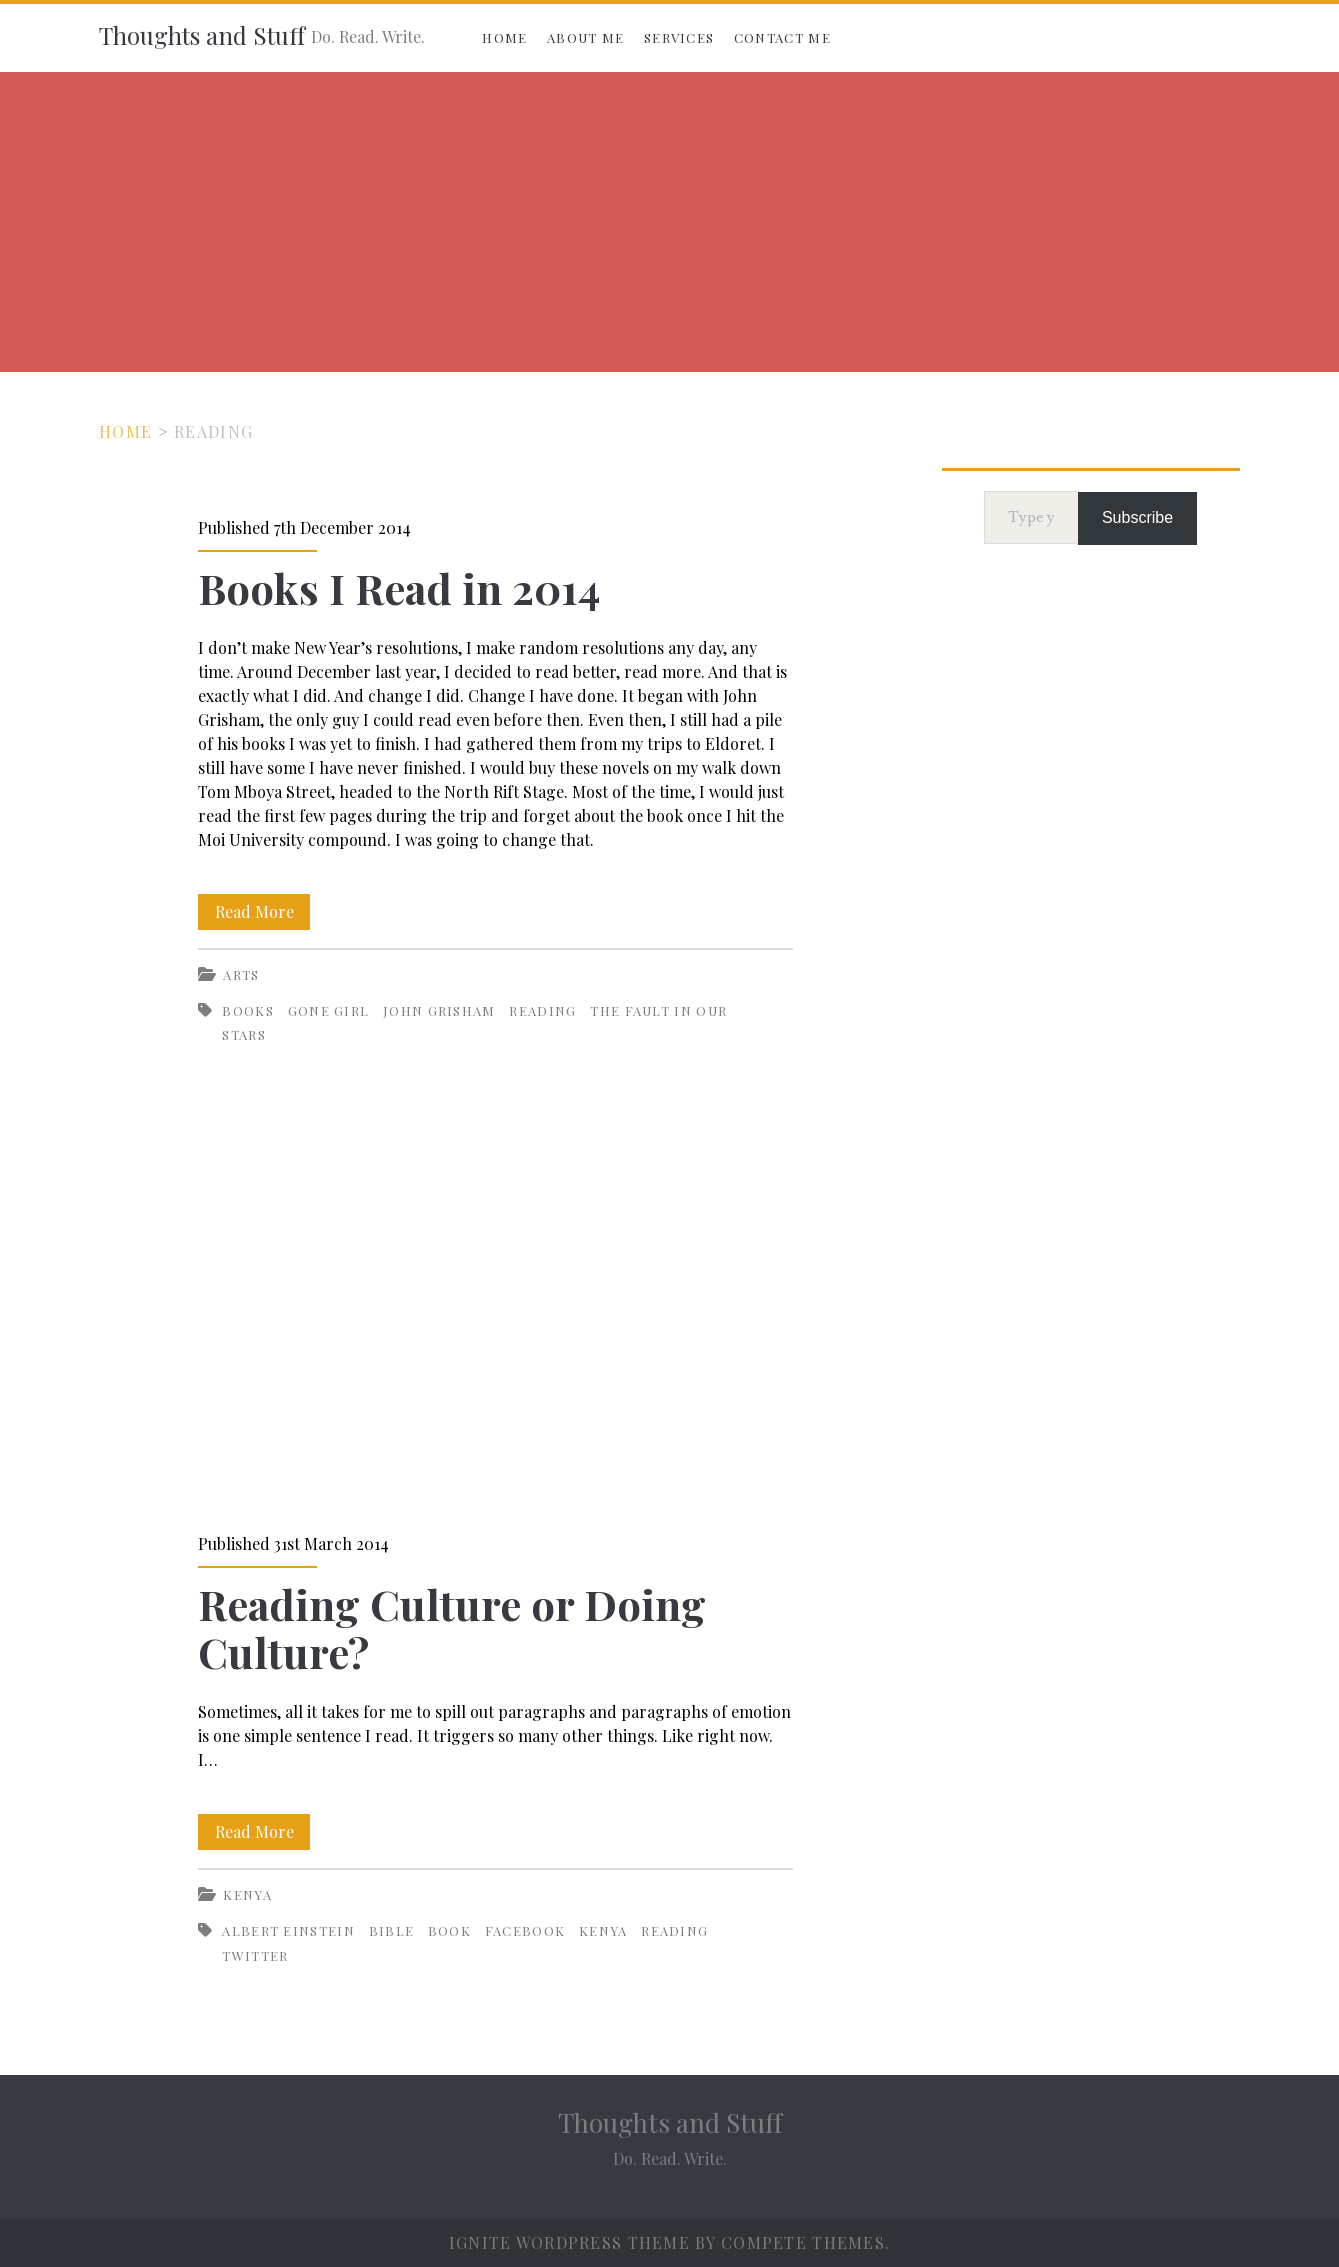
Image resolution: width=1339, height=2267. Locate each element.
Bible (392, 1930)
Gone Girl (329, 1010)
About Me (585, 37)
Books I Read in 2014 (399, 588)
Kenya (247, 1894)
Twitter (255, 1955)
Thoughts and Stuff (202, 35)
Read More (263, 912)
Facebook (525, 1930)
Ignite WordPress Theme (569, 2242)
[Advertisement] (670, 222)
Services (679, 37)
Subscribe (1137, 517)
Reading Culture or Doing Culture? (495, 1319)
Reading (542, 1010)
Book (449, 1930)
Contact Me (782, 37)
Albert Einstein (288, 1930)
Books (248, 1010)
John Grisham (439, 1010)
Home (504, 37)
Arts (241, 974)
